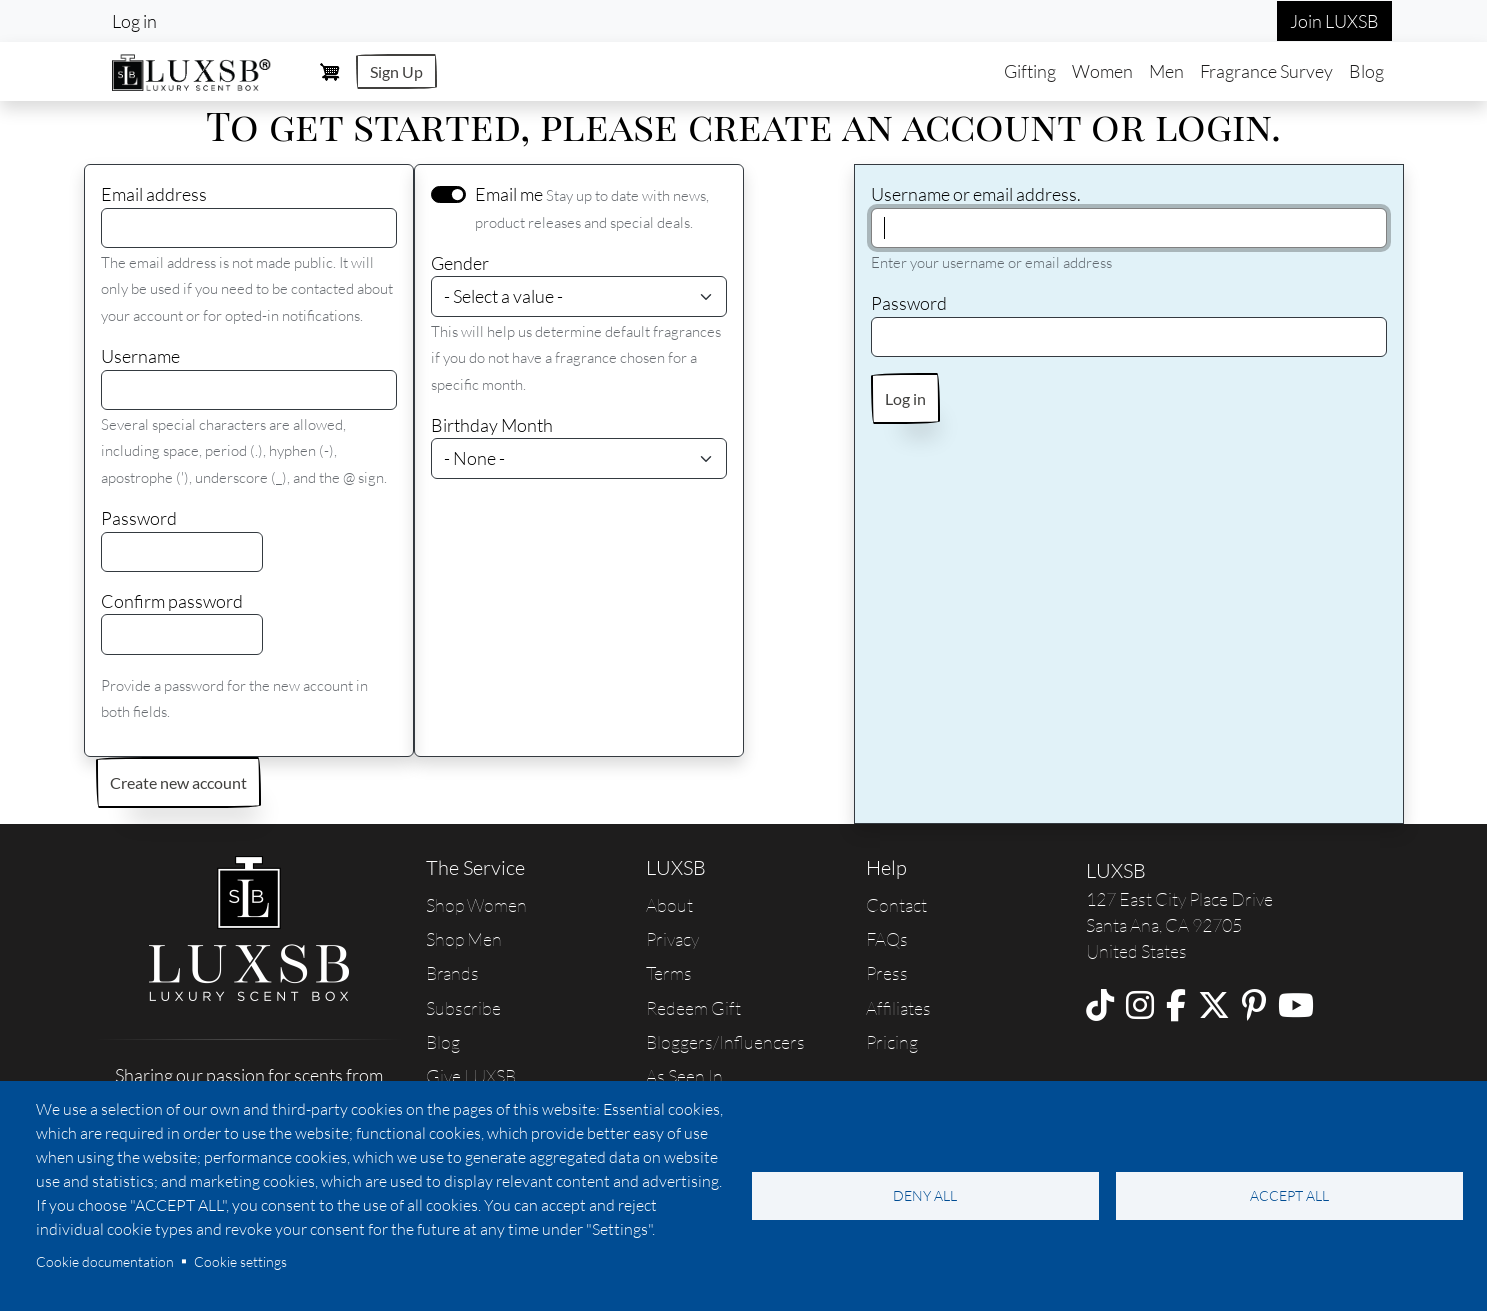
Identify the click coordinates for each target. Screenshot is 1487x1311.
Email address (154, 194)
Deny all (925, 1195)
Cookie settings (240, 1261)
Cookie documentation (105, 1261)
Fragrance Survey (1266, 71)
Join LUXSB (1334, 21)
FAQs (887, 939)
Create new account (178, 782)
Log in (134, 21)
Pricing (892, 1042)
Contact (896, 905)
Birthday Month (492, 425)
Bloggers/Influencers (725, 1042)
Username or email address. (976, 194)
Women (1102, 71)
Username (140, 356)
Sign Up (396, 71)
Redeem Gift (693, 1008)
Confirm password (172, 601)
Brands (452, 973)
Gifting (1030, 71)
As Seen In (684, 1076)
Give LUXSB (471, 1076)
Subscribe (463, 1008)
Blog (1366, 71)
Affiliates (898, 1008)
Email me (509, 194)
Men (1166, 71)
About (669, 905)
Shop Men (464, 939)
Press (887, 973)
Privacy (672, 939)
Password (139, 518)
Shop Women (476, 905)
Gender (460, 263)
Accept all (1289, 1195)
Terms (669, 973)
